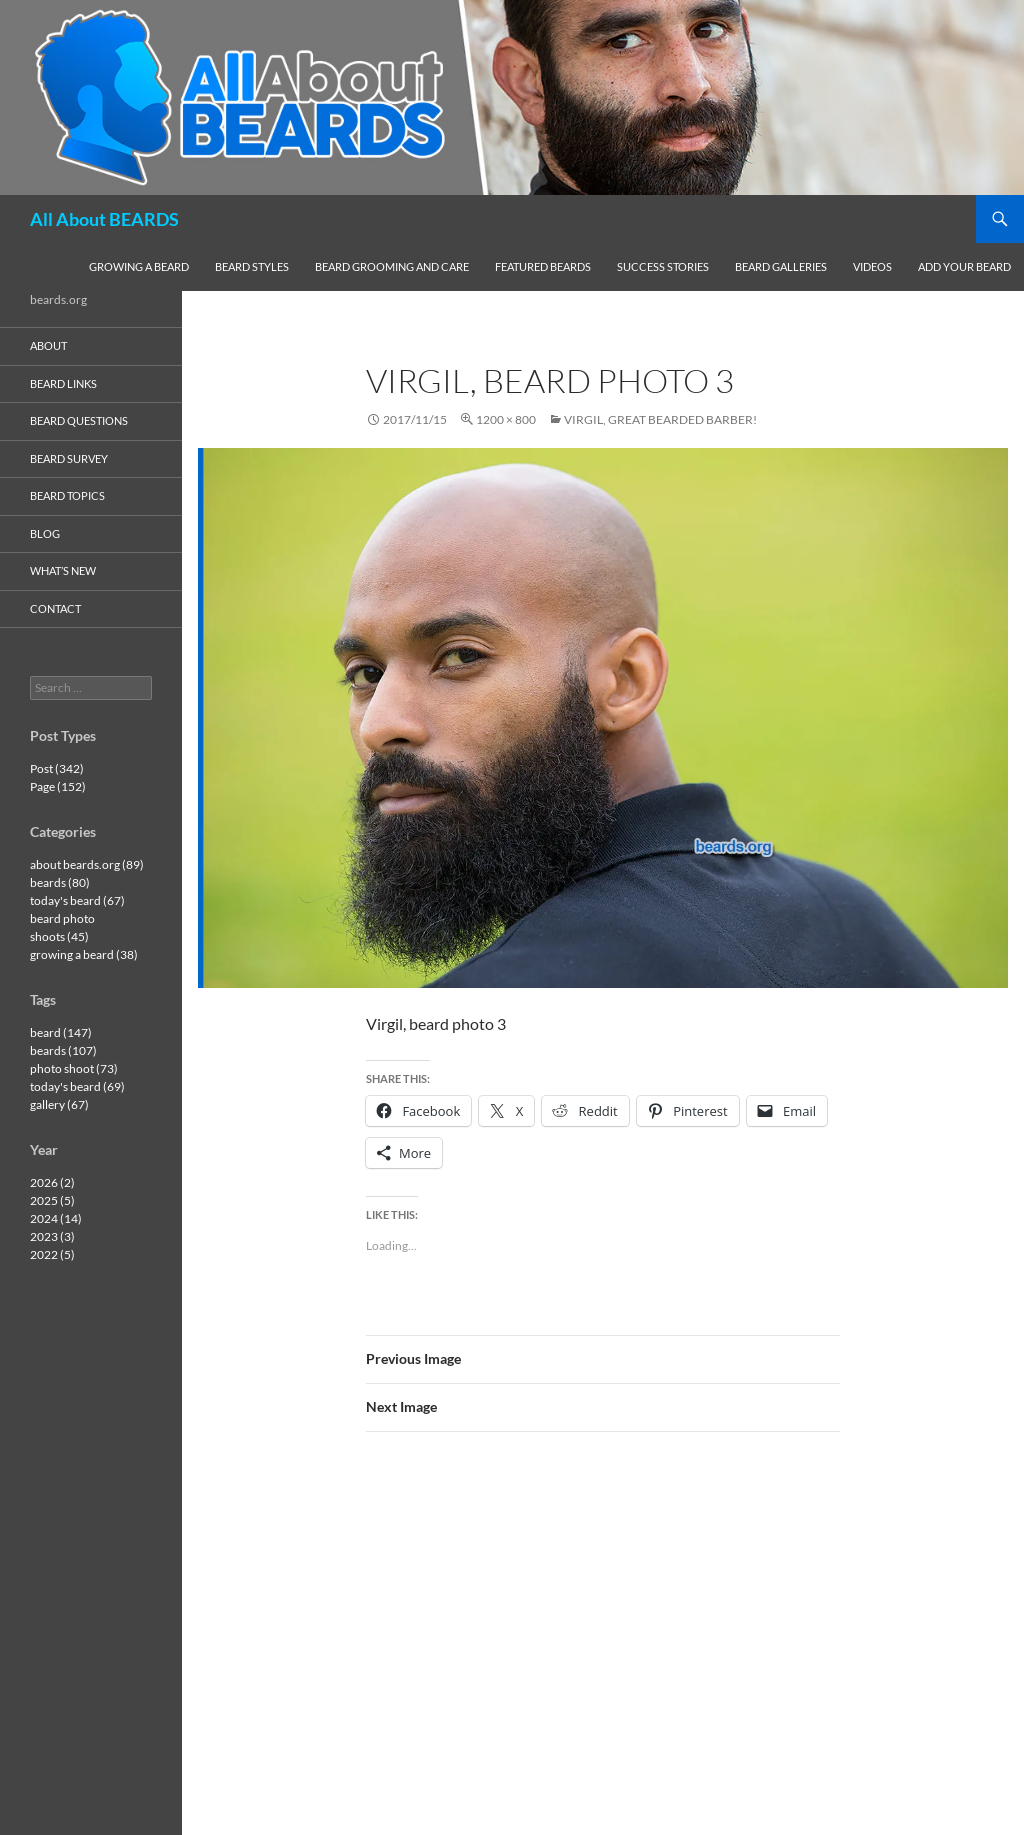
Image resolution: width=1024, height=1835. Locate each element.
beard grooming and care (392, 266)
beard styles (252, 266)
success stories (663, 266)
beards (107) (63, 1050)
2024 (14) (56, 1218)
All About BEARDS (104, 219)
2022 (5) (52, 1254)
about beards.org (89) (87, 864)
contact (55, 608)
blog (45, 533)
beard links (63, 383)
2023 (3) (52, 1236)
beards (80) (60, 882)
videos (872, 266)
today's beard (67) (77, 900)
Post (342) (57, 768)
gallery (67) (59, 1104)
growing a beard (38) (84, 954)
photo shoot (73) (74, 1068)
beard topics (67, 495)
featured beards (543, 266)
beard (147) (61, 1032)
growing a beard (139, 266)
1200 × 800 (506, 419)
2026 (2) (52, 1182)
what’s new (63, 570)
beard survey (69, 458)
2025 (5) (52, 1200)
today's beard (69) (77, 1086)
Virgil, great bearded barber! (660, 419)
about (48, 345)
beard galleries (781, 266)
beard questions (79, 420)
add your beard (964, 266)
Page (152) (58, 786)
